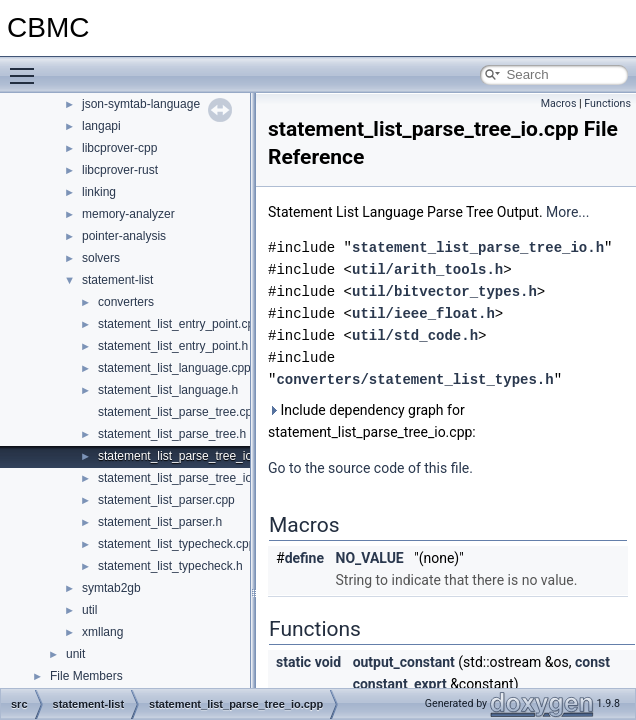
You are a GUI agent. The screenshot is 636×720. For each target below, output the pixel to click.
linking (99, 192)
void (328, 662)
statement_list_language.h (168, 390)
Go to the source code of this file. (370, 468)
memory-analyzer (128, 214)
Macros (559, 103)
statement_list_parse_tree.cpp (178, 412)
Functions (607, 103)
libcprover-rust (120, 170)
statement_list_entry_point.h (173, 346)
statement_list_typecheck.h (170, 566)
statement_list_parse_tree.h (172, 434)
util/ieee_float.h (423, 313)
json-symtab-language (141, 104)
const (592, 662)
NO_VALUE (370, 558)
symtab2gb (111, 588)
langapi (101, 126)
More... (567, 212)
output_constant (404, 662)
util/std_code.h (415, 335)
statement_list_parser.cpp (166, 500)
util (89, 610)
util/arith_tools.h (427, 269)
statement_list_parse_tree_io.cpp (186, 456)
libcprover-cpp (119, 148)
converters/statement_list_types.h (414, 379)
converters (126, 302)
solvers (101, 258)
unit (75, 654)
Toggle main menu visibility (27, 67)
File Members (86, 676)
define (304, 558)
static (293, 662)
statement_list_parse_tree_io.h (180, 478)
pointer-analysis (124, 236)
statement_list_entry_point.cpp (179, 324)
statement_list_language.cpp (174, 368)
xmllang (102, 632)
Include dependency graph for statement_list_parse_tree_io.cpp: (372, 421)
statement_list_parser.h (160, 522)
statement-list (117, 280)
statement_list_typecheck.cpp (176, 544)
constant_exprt (400, 684)
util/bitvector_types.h (444, 291)
